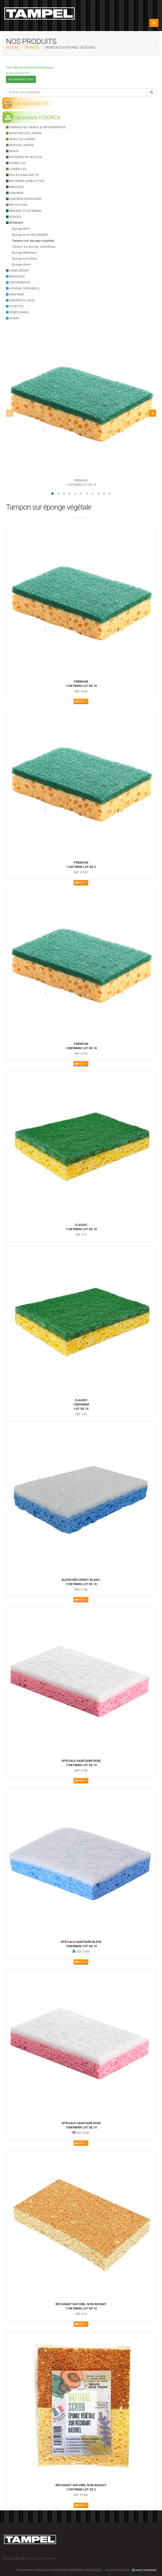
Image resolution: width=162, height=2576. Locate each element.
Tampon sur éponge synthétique (34, 246)
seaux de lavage (20, 139)
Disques (13, 217)
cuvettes (14, 306)
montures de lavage (24, 133)
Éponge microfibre (24, 258)
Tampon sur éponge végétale (33, 240)
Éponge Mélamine (24, 252)
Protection (16, 205)
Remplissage (17, 312)
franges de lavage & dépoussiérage (36, 127)
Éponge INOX (21, 228)
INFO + (81, 701)
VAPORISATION (18, 282)
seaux (12, 151)
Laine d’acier (17, 270)
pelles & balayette (22, 175)
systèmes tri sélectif (24, 157)
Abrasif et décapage (23, 211)
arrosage (15, 276)
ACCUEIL (12, 47)
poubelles (15, 163)
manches (15, 187)
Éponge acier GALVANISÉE (30, 234)
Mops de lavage (20, 145)
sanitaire (15, 294)
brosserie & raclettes (25, 181)
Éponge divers (21, 264)
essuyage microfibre (24, 199)
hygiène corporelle (23, 288)
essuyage (15, 193)
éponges (31, 47)
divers (12, 318)
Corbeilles (16, 169)
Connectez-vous (21, 79)
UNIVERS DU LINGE (20, 300)
